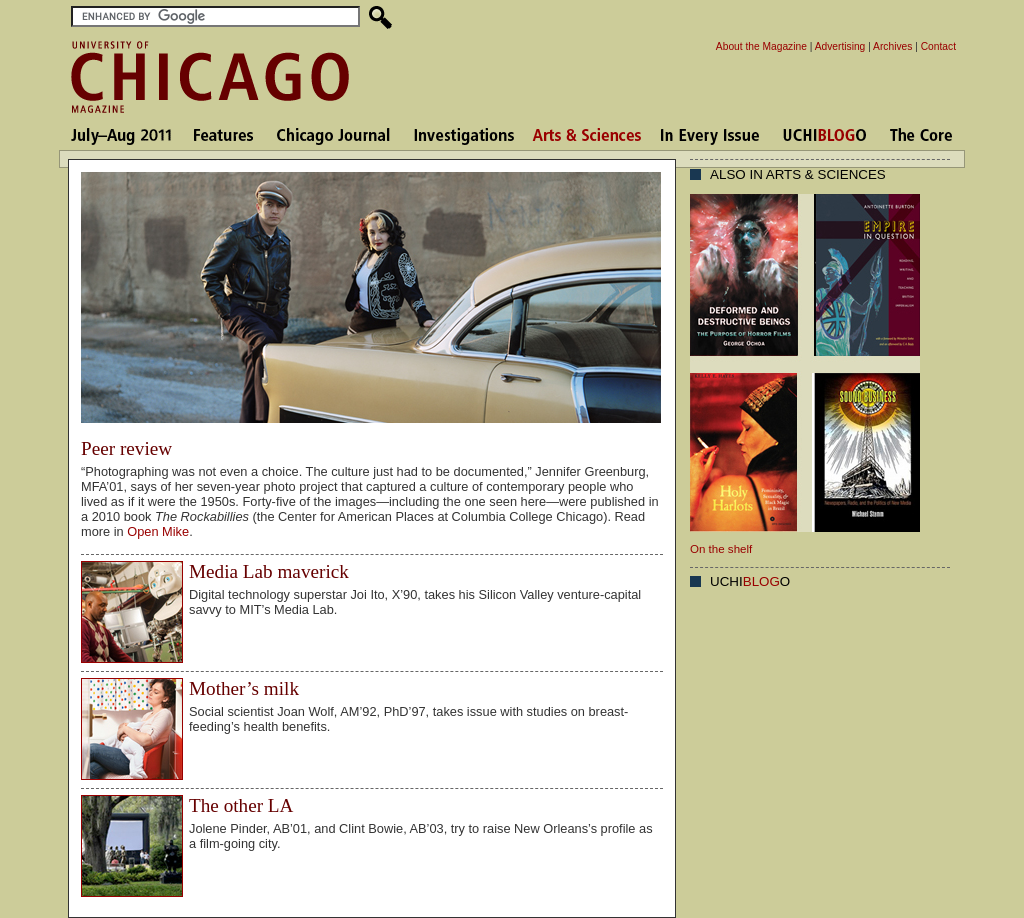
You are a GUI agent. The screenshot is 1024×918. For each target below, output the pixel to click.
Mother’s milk (244, 688)
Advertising (840, 46)
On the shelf (721, 549)
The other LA (241, 805)
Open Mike (158, 531)
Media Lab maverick (269, 571)
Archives (892, 46)
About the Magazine (761, 46)
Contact (938, 46)
